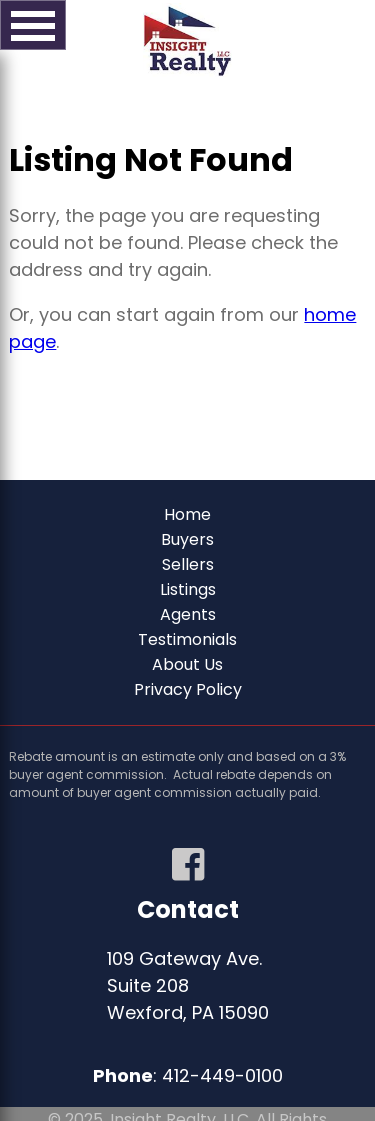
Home (187, 514)
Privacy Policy (188, 689)
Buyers (187, 539)
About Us (187, 664)
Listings (188, 589)
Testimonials (187, 639)
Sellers (188, 564)
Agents (188, 614)
